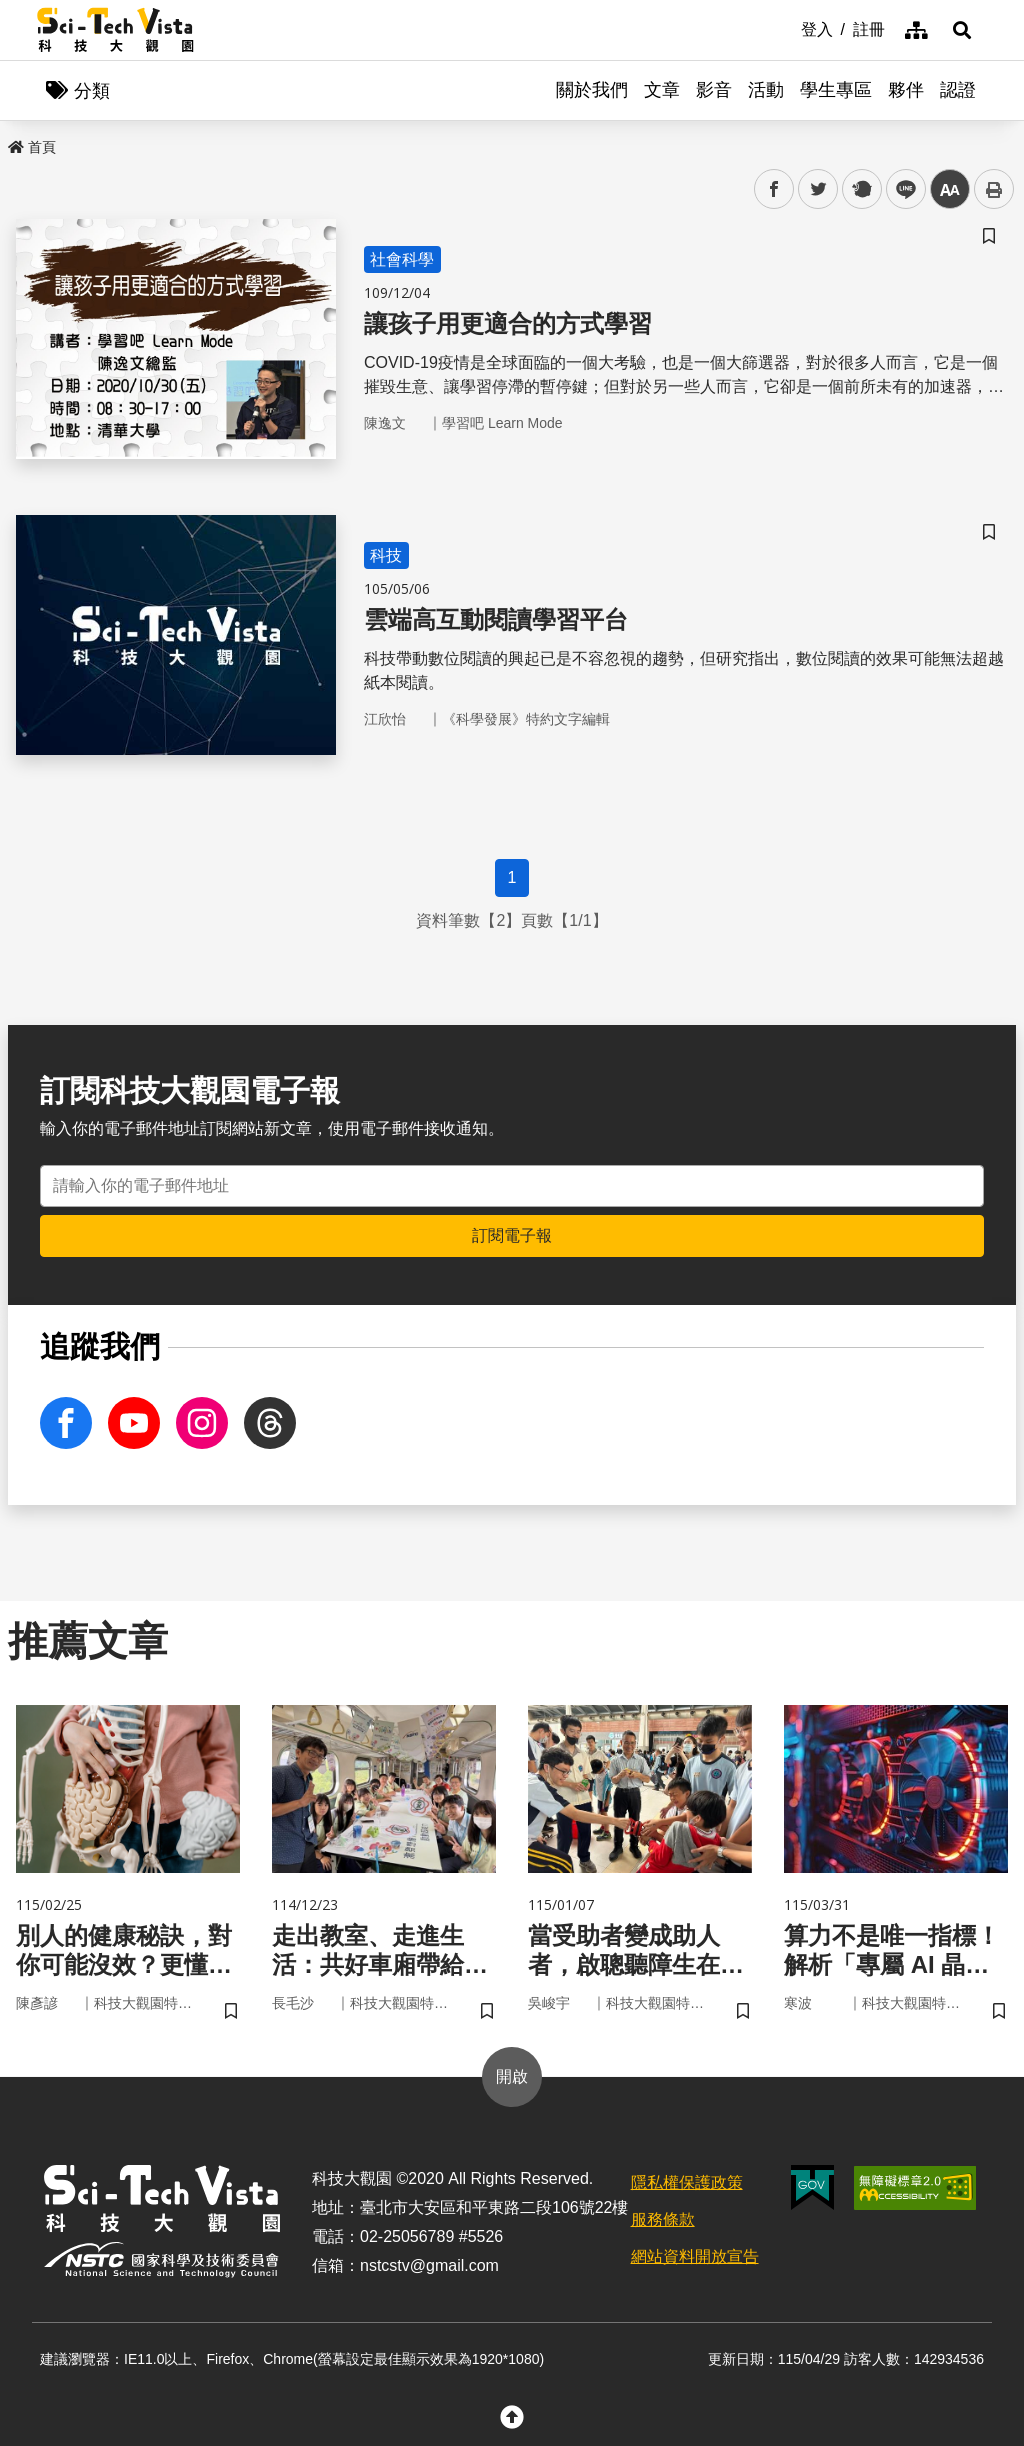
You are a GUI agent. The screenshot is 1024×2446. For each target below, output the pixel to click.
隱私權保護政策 (687, 2182)
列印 (994, 189)
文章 (662, 90)
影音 (714, 90)
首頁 (32, 147)
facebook (774, 189)
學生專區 (836, 90)
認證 (958, 90)
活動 (766, 90)
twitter (818, 189)
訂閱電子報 (512, 1235)
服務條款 (663, 2219)
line (899, 189)
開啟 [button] (512, 2076)
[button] (962, 30)
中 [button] (950, 189)
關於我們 (592, 90)
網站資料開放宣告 (695, 2256)
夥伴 (906, 90)
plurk (860, 189)
